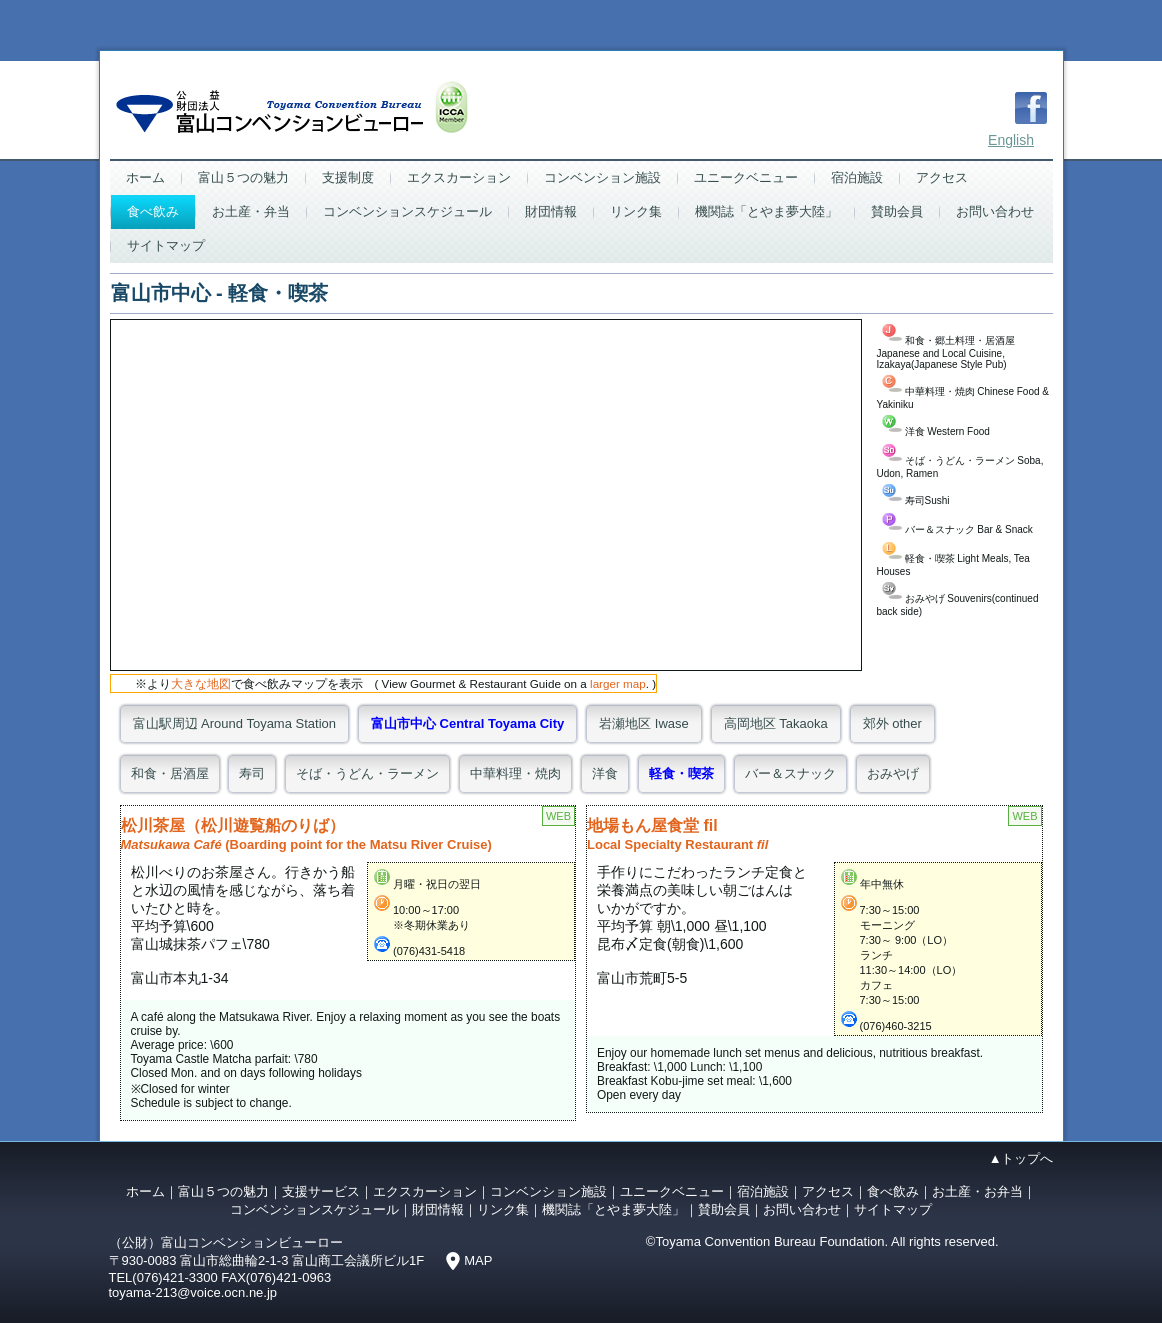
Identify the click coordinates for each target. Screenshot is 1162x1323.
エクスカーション (459, 177)
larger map (618, 683)
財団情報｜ (444, 1209)
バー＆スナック (790, 773)
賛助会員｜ (730, 1209)
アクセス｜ (834, 1191)
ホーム (145, 177)
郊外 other (892, 723)
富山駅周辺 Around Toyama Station (235, 723)
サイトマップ (166, 245)
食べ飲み (153, 211)
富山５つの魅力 (243, 177)
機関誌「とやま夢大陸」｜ (620, 1209)
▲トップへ (1021, 1158)
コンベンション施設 (602, 177)
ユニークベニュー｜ (678, 1191)
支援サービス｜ (327, 1191)
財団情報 (551, 211)
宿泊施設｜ (769, 1191)
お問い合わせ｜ (808, 1209)
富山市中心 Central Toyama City (467, 723)
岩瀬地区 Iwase (644, 723)
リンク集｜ (509, 1209)
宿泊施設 (857, 177)
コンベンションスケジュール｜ (321, 1209)
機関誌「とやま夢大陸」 (766, 211)
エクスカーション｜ (431, 1191)
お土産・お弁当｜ (984, 1191)
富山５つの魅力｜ (230, 1191)
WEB (558, 816)
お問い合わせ (995, 211)
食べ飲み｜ (899, 1191)
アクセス (942, 177)
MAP (478, 1260)
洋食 (605, 773)
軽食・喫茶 (681, 773)
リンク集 (636, 211)
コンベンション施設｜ (555, 1191)
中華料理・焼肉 (515, 773)
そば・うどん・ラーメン (367, 773)
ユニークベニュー (746, 177)
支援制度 (348, 177)
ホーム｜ (152, 1191)
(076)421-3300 (174, 1277)
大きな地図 (201, 683)
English (1011, 140)
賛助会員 (897, 211)
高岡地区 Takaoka (776, 723)
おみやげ (893, 773)
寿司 (252, 773)
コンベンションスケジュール (407, 211)
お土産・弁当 (251, 211)
